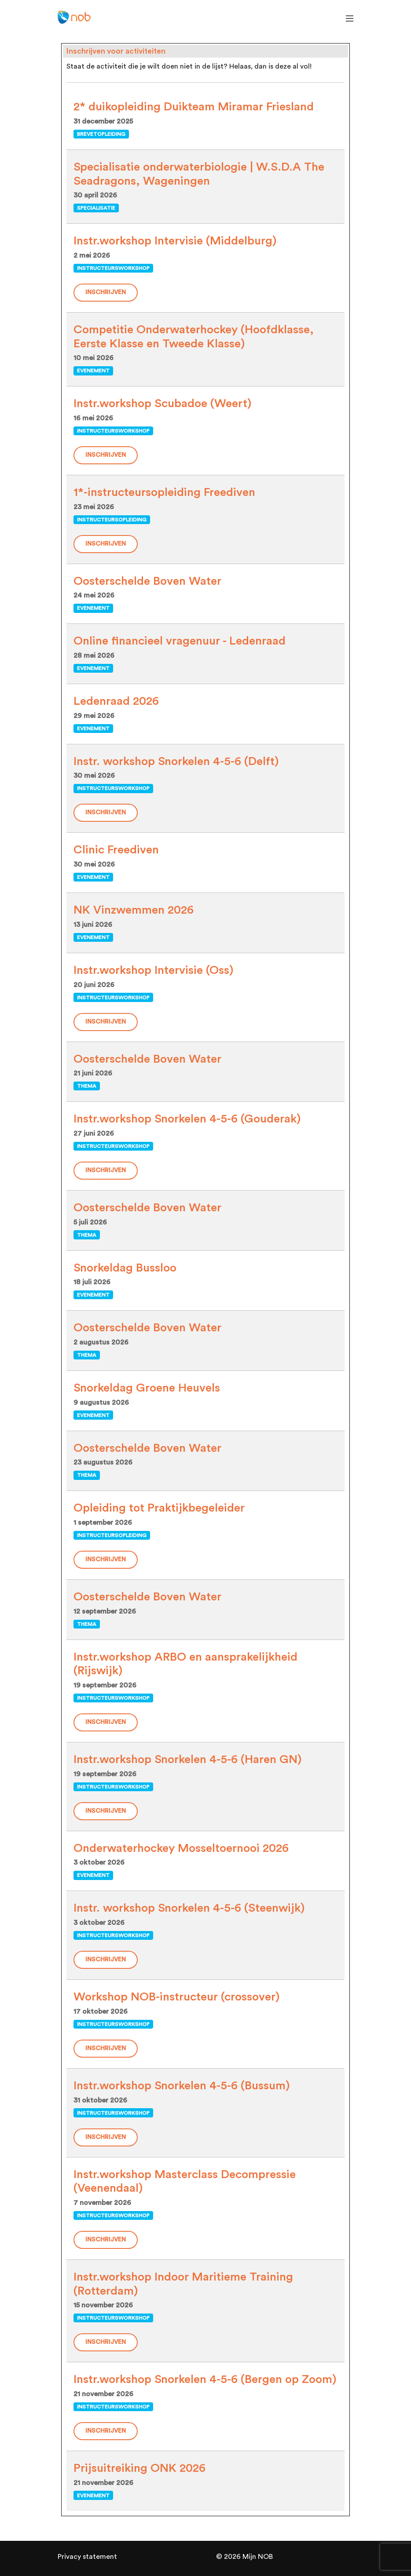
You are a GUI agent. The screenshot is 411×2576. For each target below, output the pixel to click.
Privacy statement (87, 2556)
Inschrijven (105, 292)
